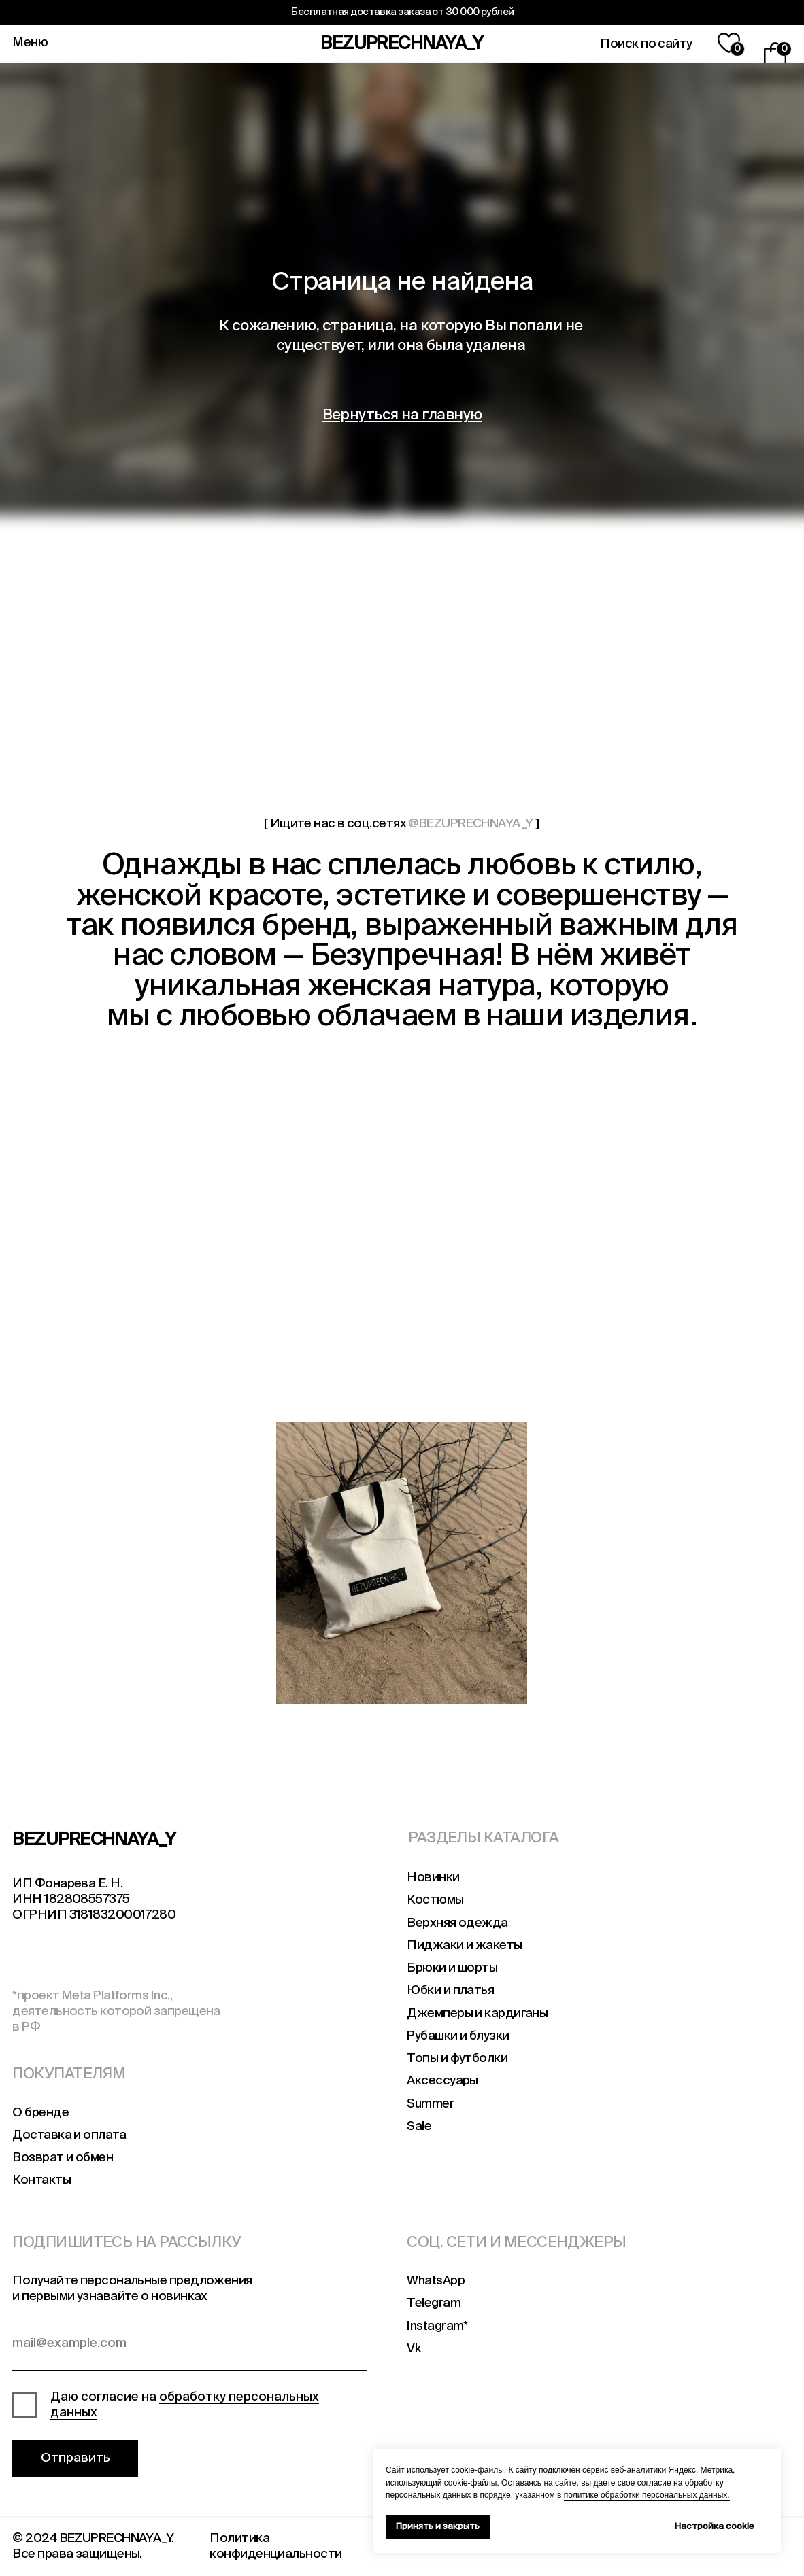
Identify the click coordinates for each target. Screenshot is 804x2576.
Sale (419, 2126)
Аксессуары (442, 2081)
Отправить (75, 2458)
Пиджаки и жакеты (464, 1946)
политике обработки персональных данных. (647, 2495)
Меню (30, 43)
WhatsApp (436, 2281)
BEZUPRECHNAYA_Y (402, 44)
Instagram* (437, 2326)
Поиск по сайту (646, 44)
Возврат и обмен (62, 2158)
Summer (430, 2104)
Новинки (433, 1878)
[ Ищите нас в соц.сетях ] (401, 824)
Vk (413, 2349)
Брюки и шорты (452, 1968)
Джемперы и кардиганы (477, 2014)
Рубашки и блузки (458, 2036)
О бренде (40, 2113)
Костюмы (435, 1900)
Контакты (41, 2180)
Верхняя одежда (457, 1923)
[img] (137, 1563)
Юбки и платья (450, 1991)
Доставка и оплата (69, 2135)
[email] (189, 2348)
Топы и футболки (457, 2059)
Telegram (433, 2303)
